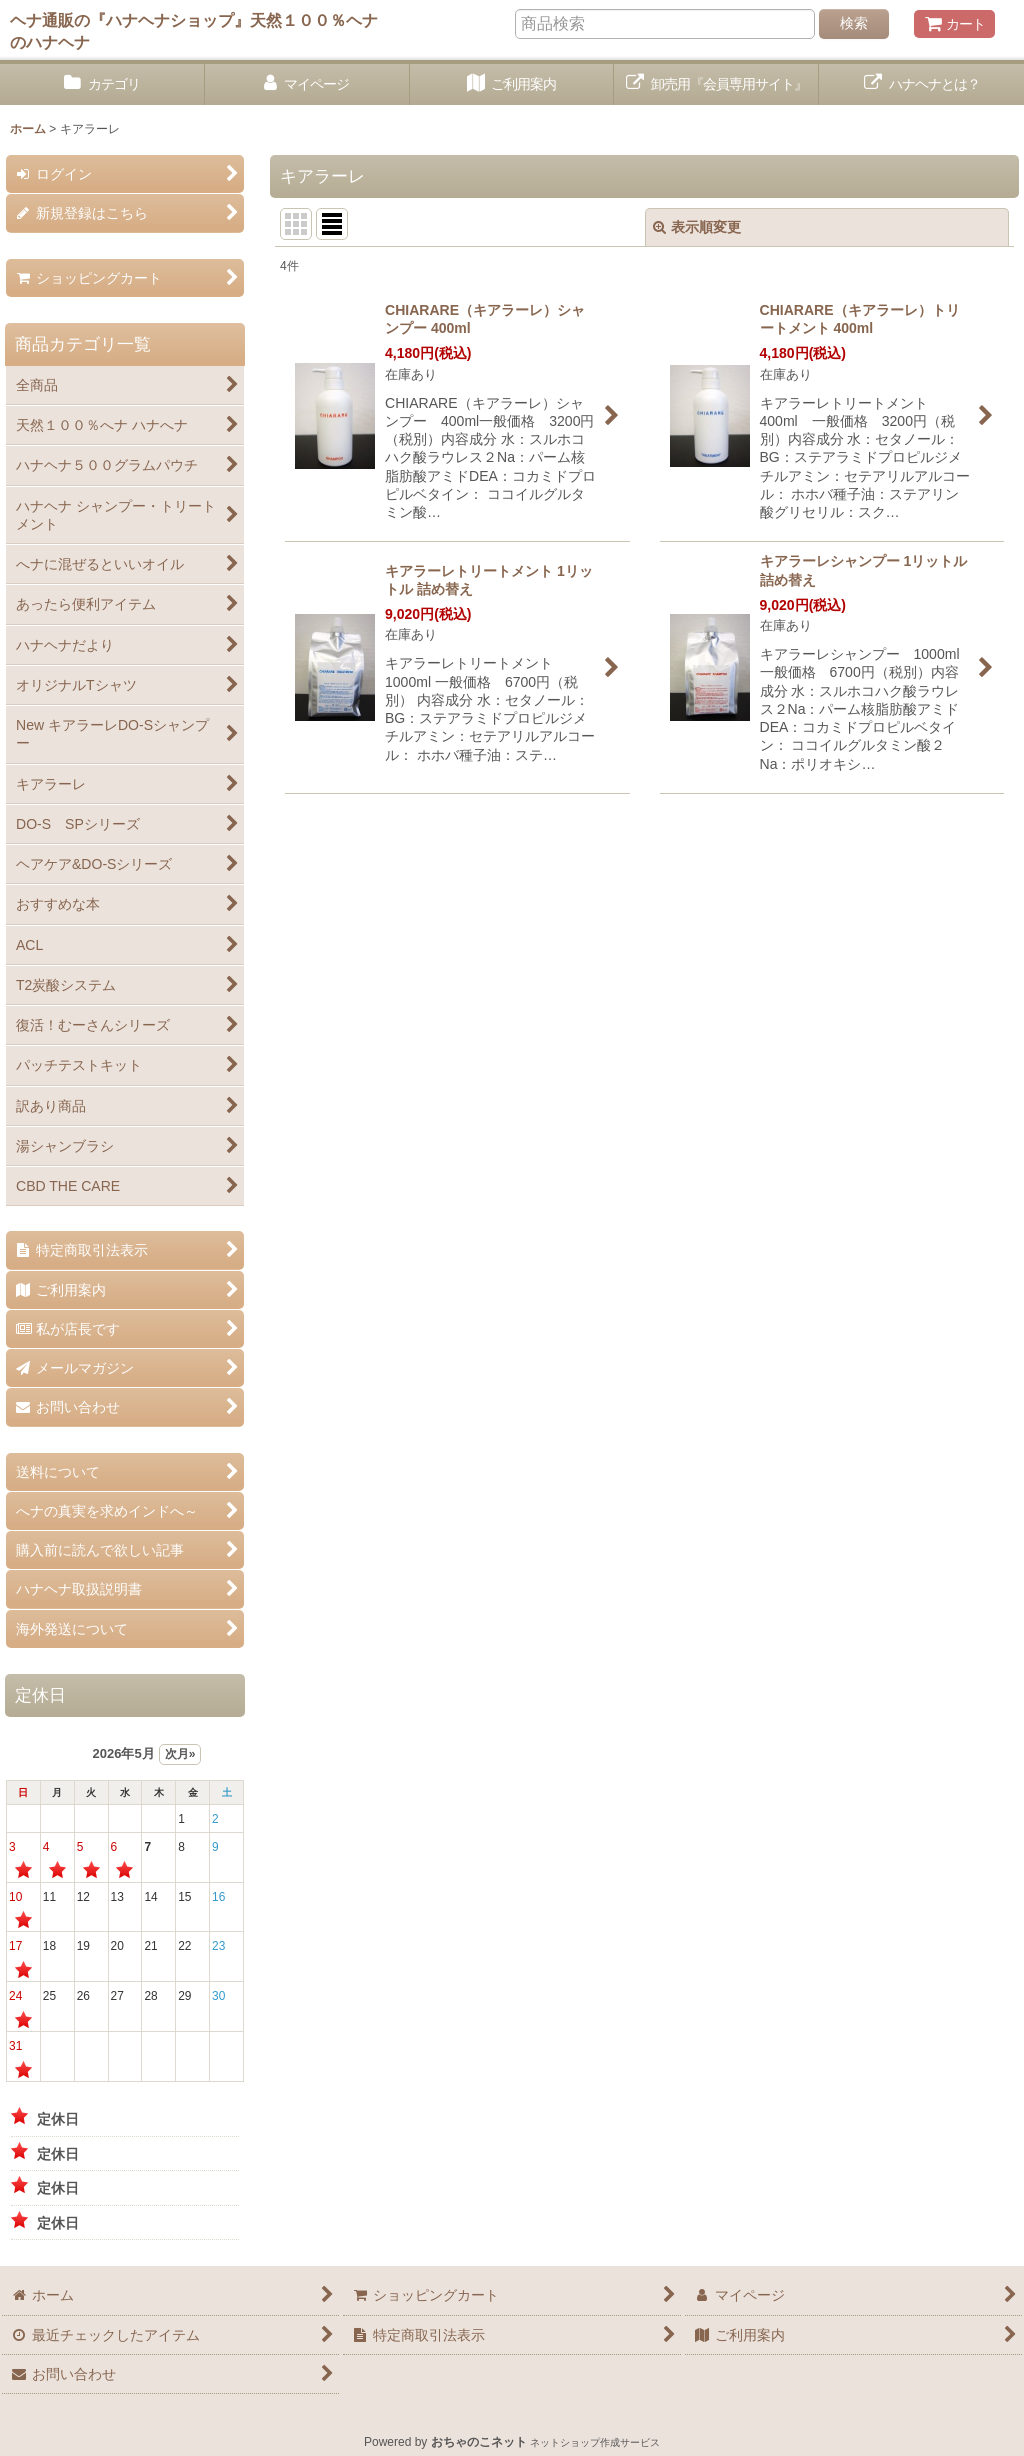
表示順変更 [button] (697, 227)
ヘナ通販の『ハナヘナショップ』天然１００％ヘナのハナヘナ (194, 31)
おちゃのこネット (479, 2442)
